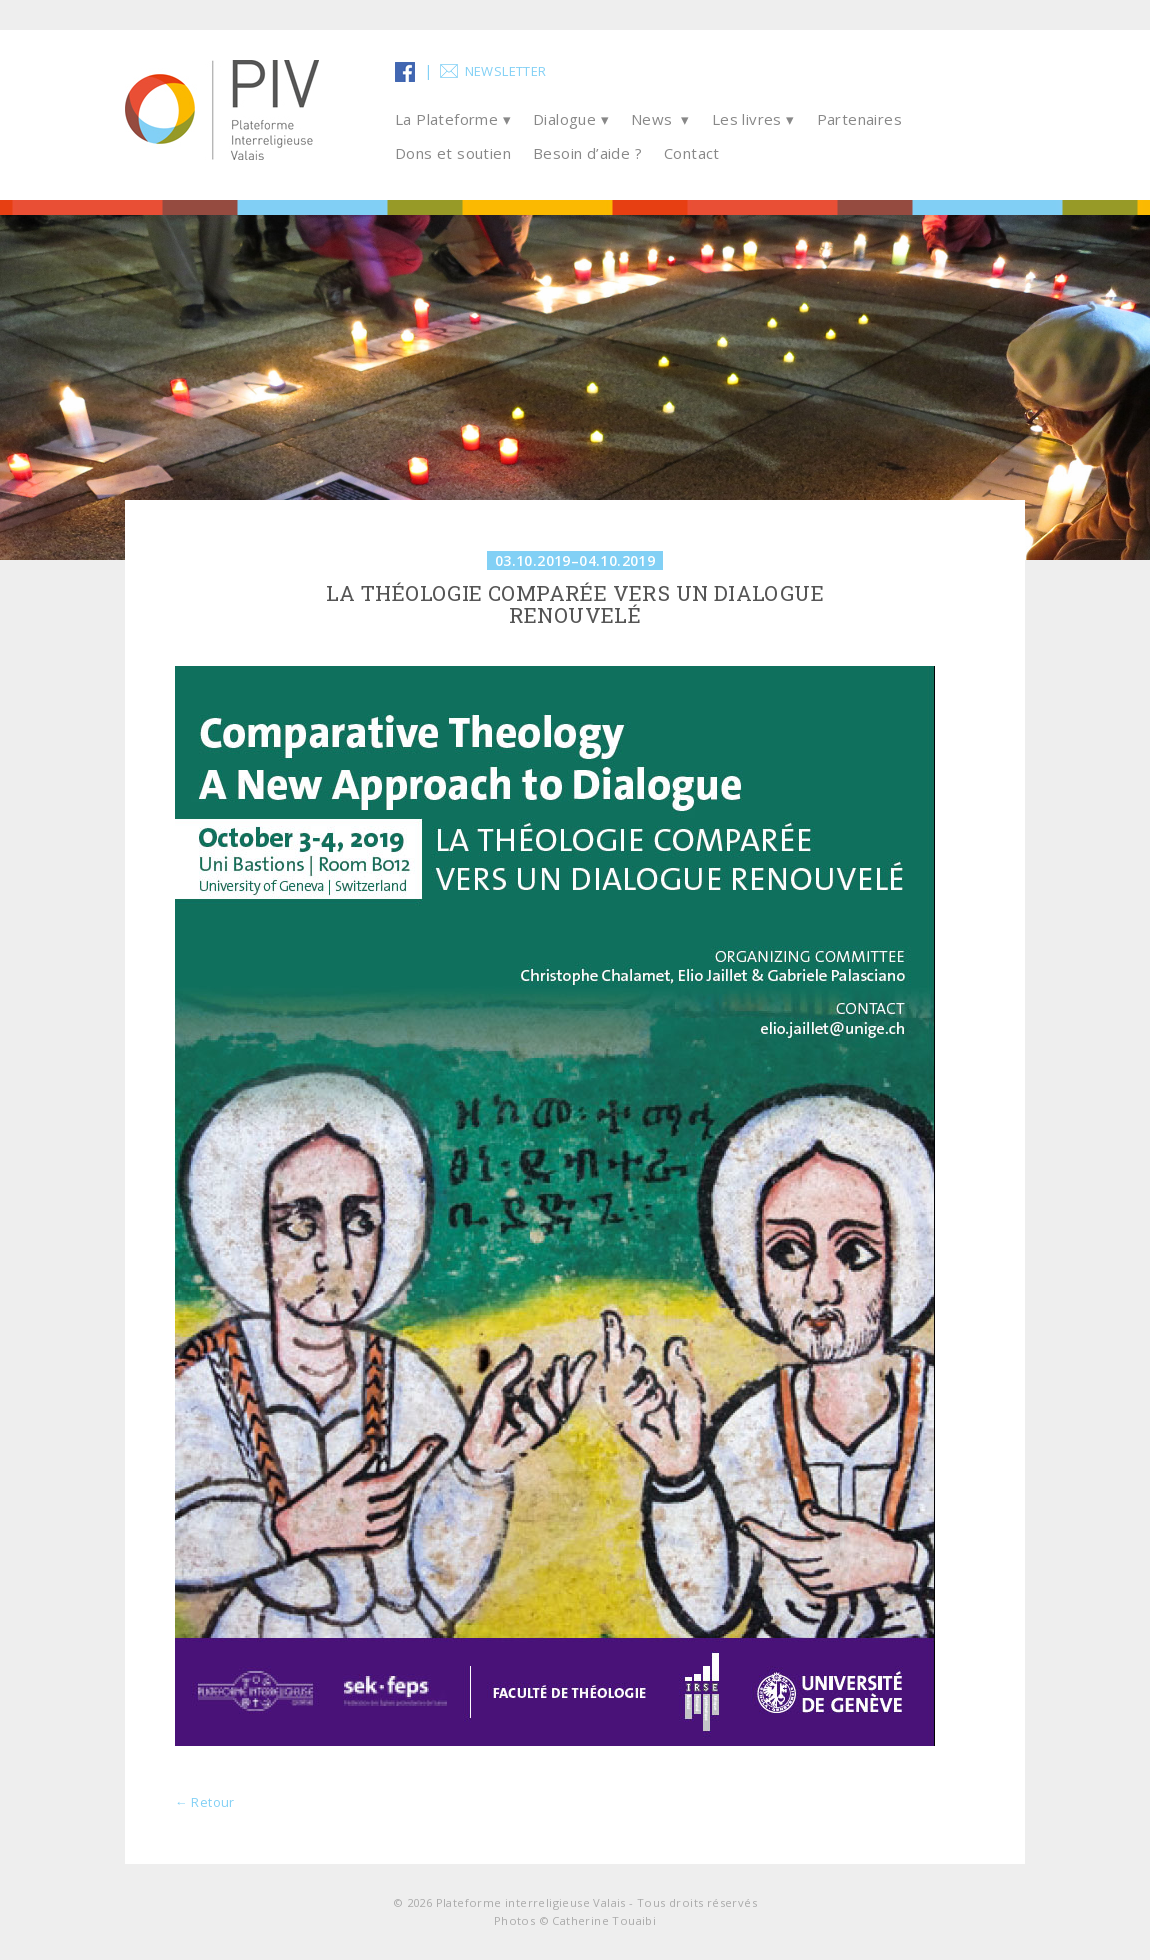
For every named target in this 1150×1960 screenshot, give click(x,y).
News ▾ (660, 119)
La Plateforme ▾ (453, 119)
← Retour (205, 1802)
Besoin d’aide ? (587, 153)
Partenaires (859, 119)
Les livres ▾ (753, 119)
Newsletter (506, 71)
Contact (692, 153)
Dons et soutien (453, 153)
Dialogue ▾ (571, 119)
